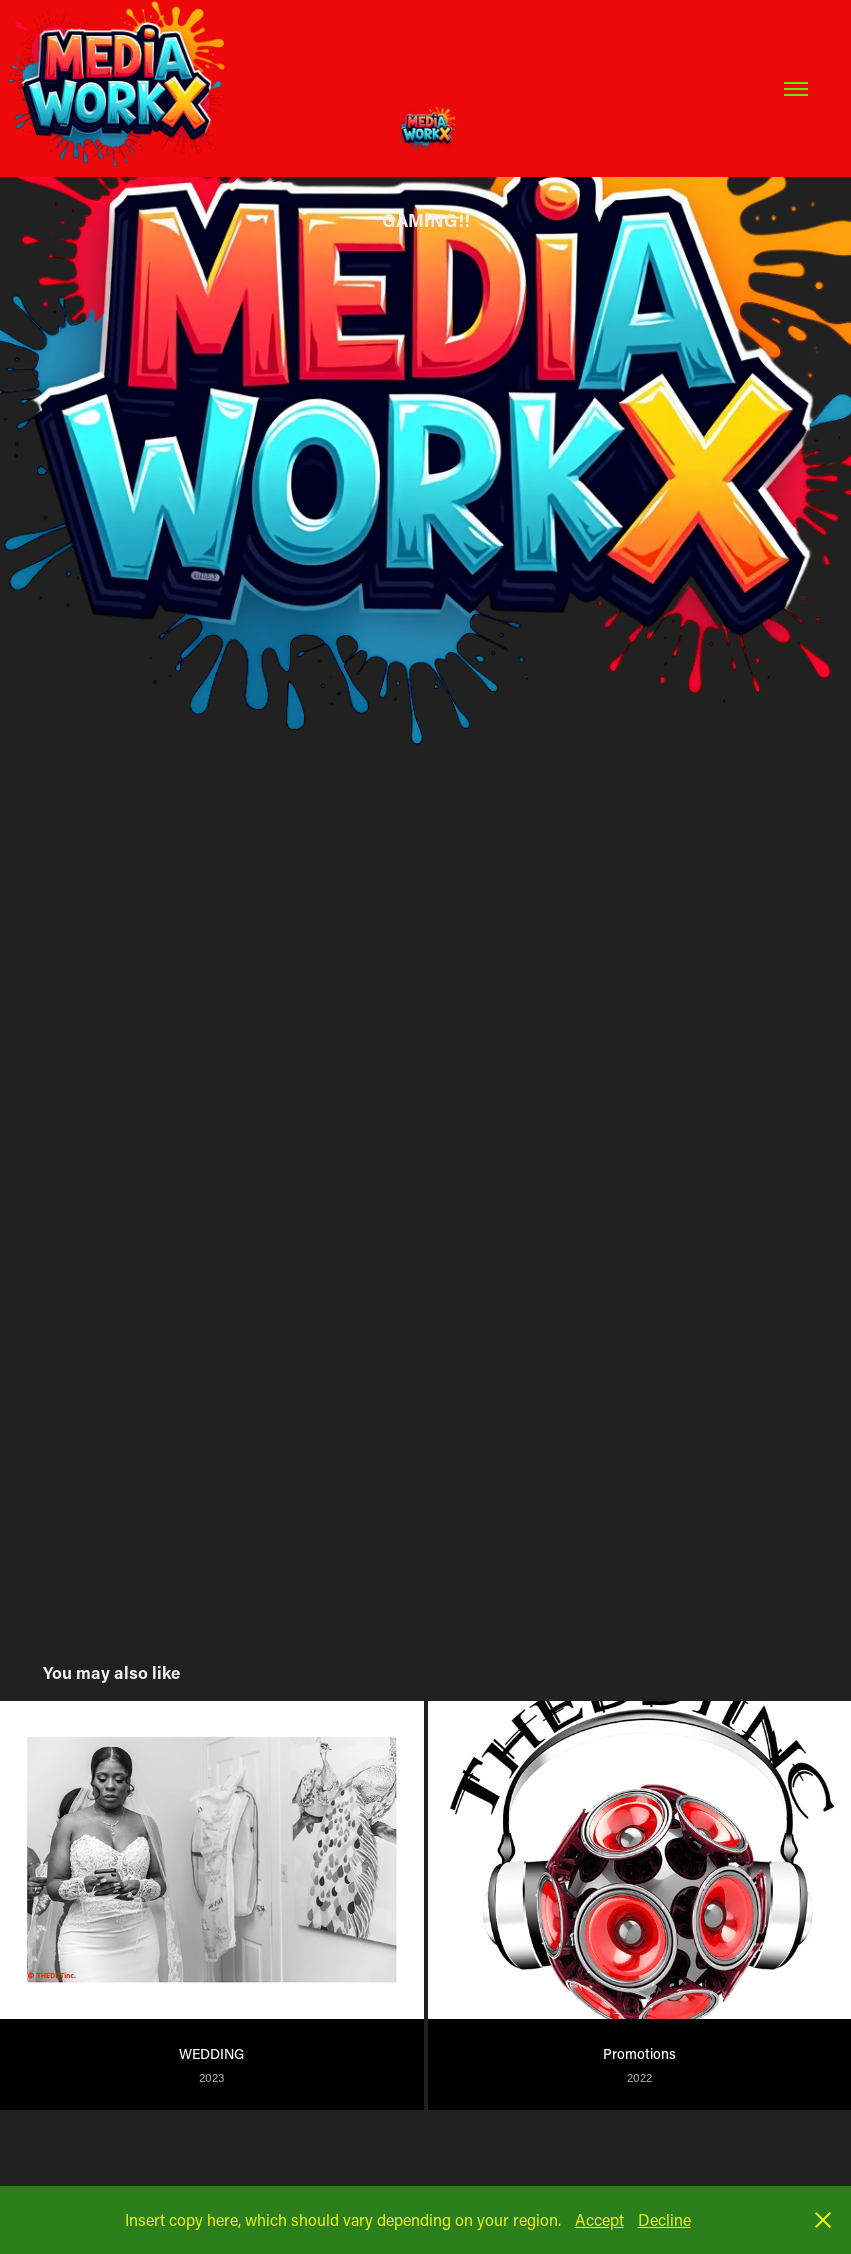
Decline (664, 2219)
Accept (599, 2219)
